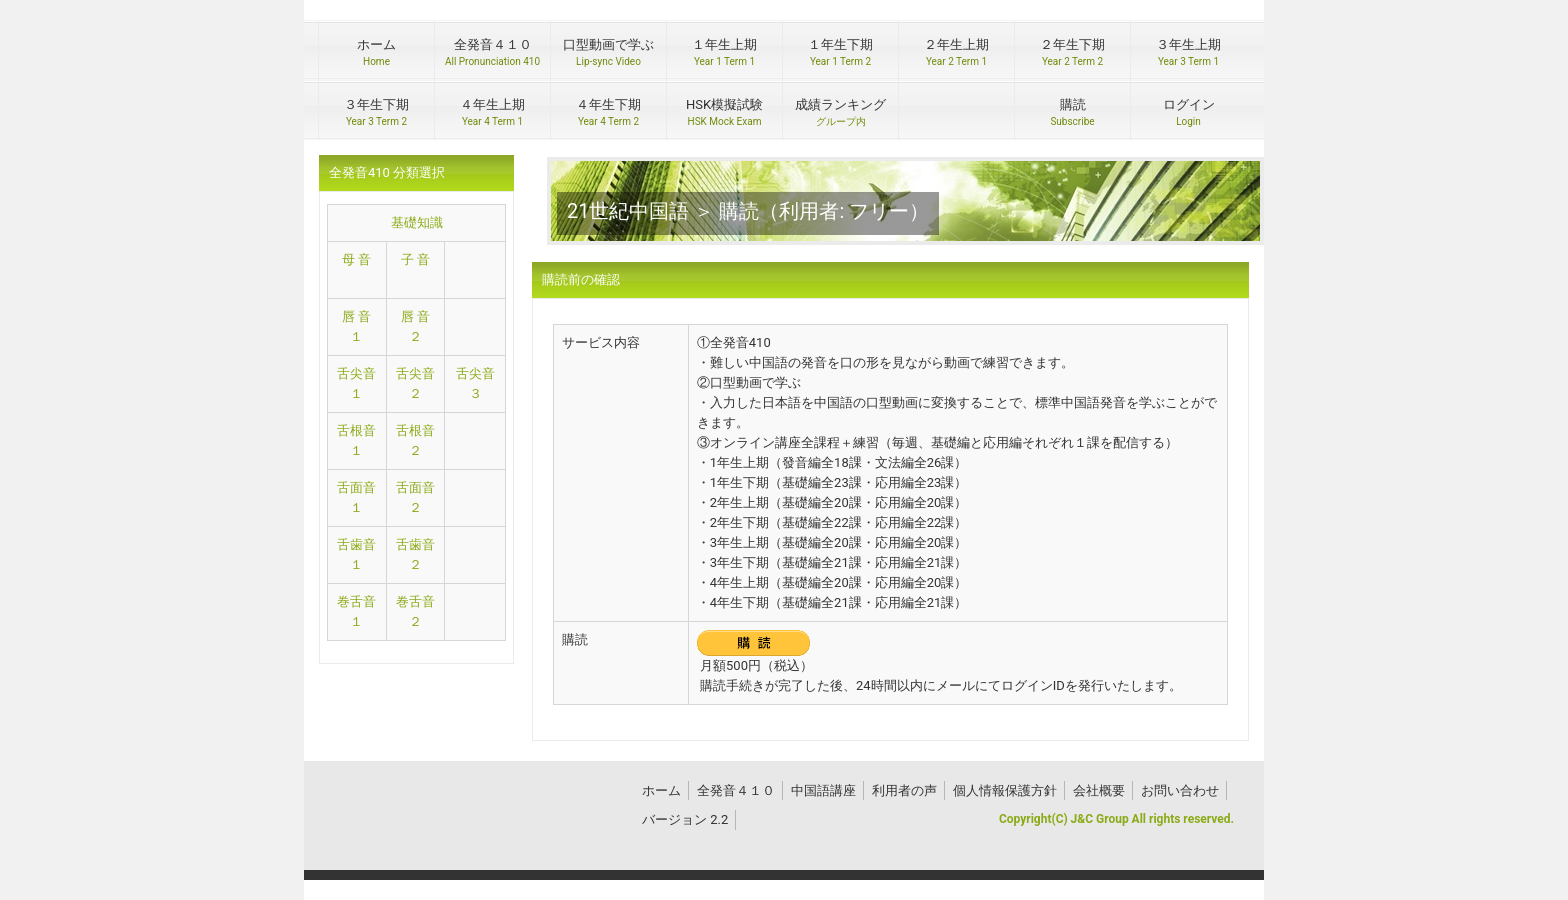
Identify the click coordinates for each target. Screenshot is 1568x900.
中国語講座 (823, 790)
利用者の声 (904, 790)
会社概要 (1099, 790)
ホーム (661, 790)
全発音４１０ (736, 790)
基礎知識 (417, 222)
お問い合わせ (1180, 790)
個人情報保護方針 (1005, 790)
